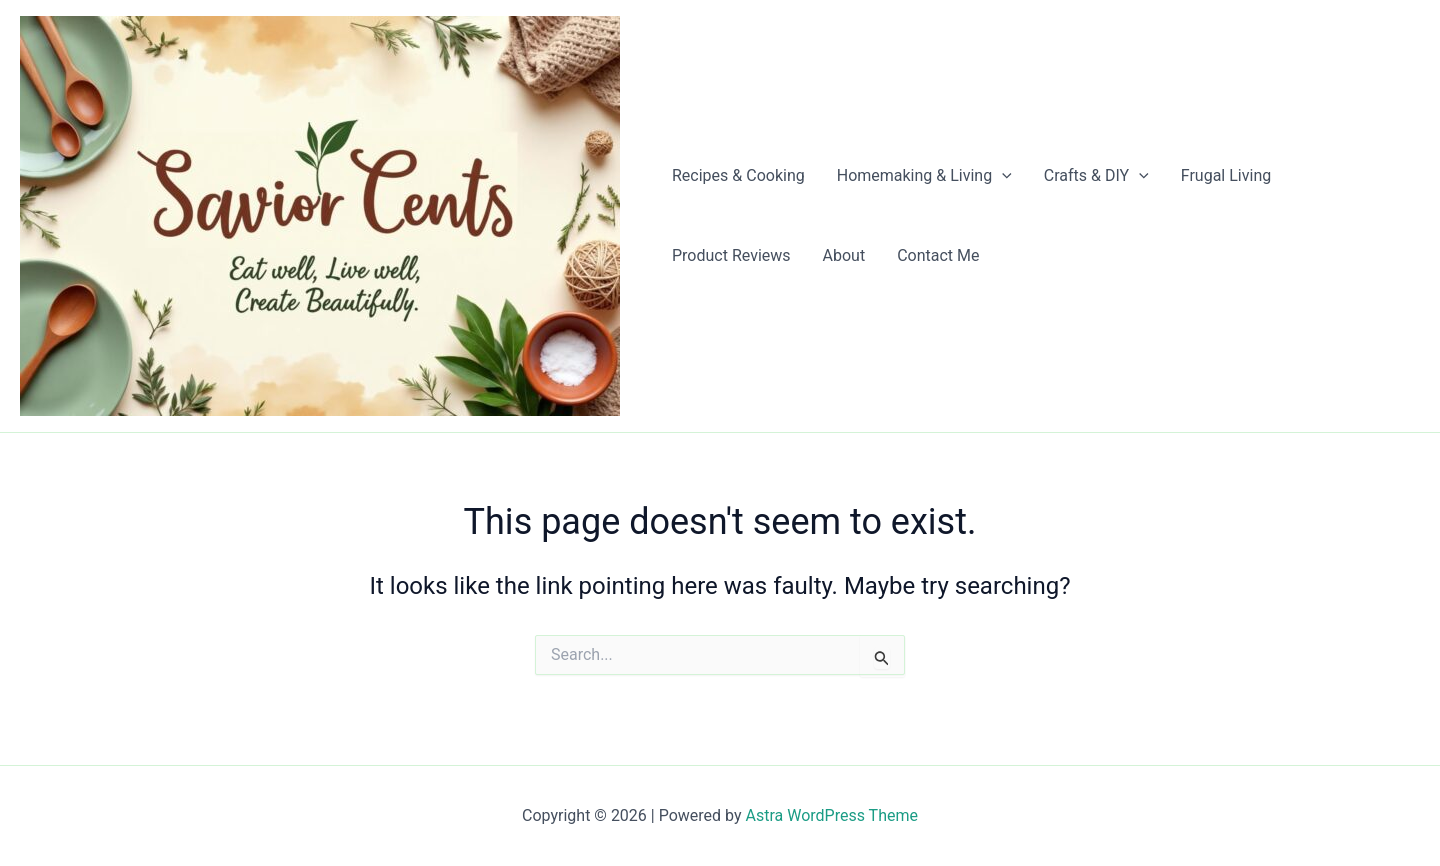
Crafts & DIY (1096, 176)
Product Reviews (731, 255)
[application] (1002, 176)
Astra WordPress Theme (832, 815)
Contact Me (938, 255)
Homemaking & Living (924, 176)
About (844, 255)
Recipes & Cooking (738, 175)
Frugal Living (1226, 175)
